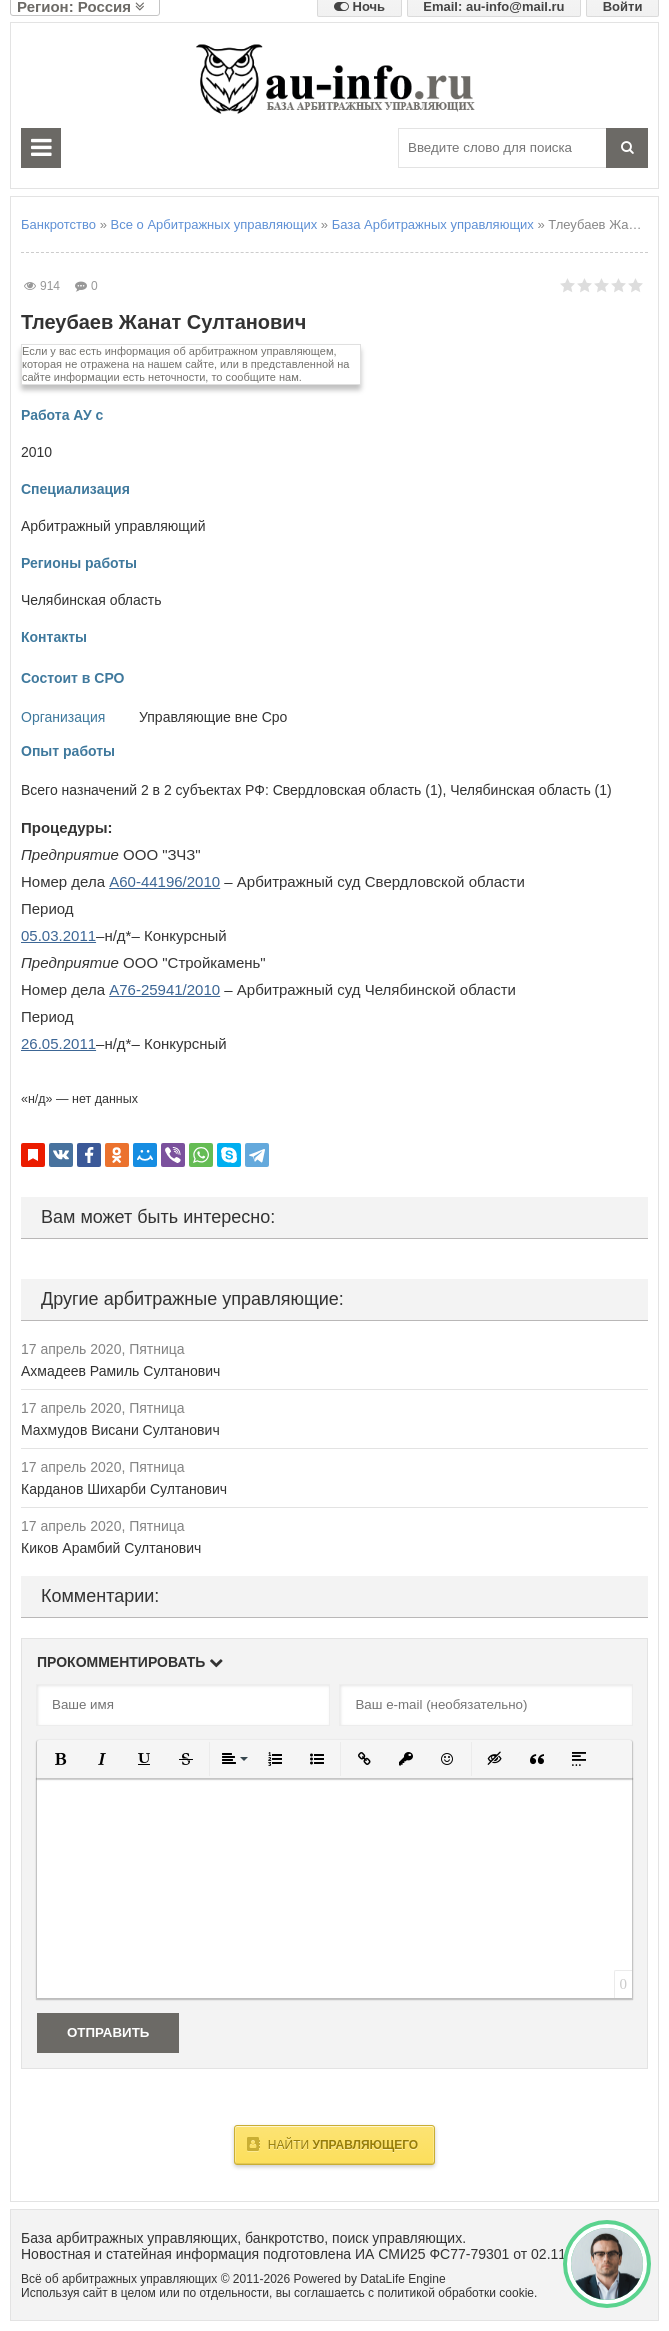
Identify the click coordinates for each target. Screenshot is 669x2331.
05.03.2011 (58, 935)
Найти (332, 2144)
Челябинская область (91, 600)
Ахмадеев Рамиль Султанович (120, 1371)
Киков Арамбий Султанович (111, 1548)
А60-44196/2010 (164, 881)
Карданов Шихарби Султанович (124, 1489)
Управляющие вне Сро (213, 717)
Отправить (108, 2032)
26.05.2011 (58, 1043)
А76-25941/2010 (164, 989)
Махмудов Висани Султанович (120, 1430)
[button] (60, 1759)
